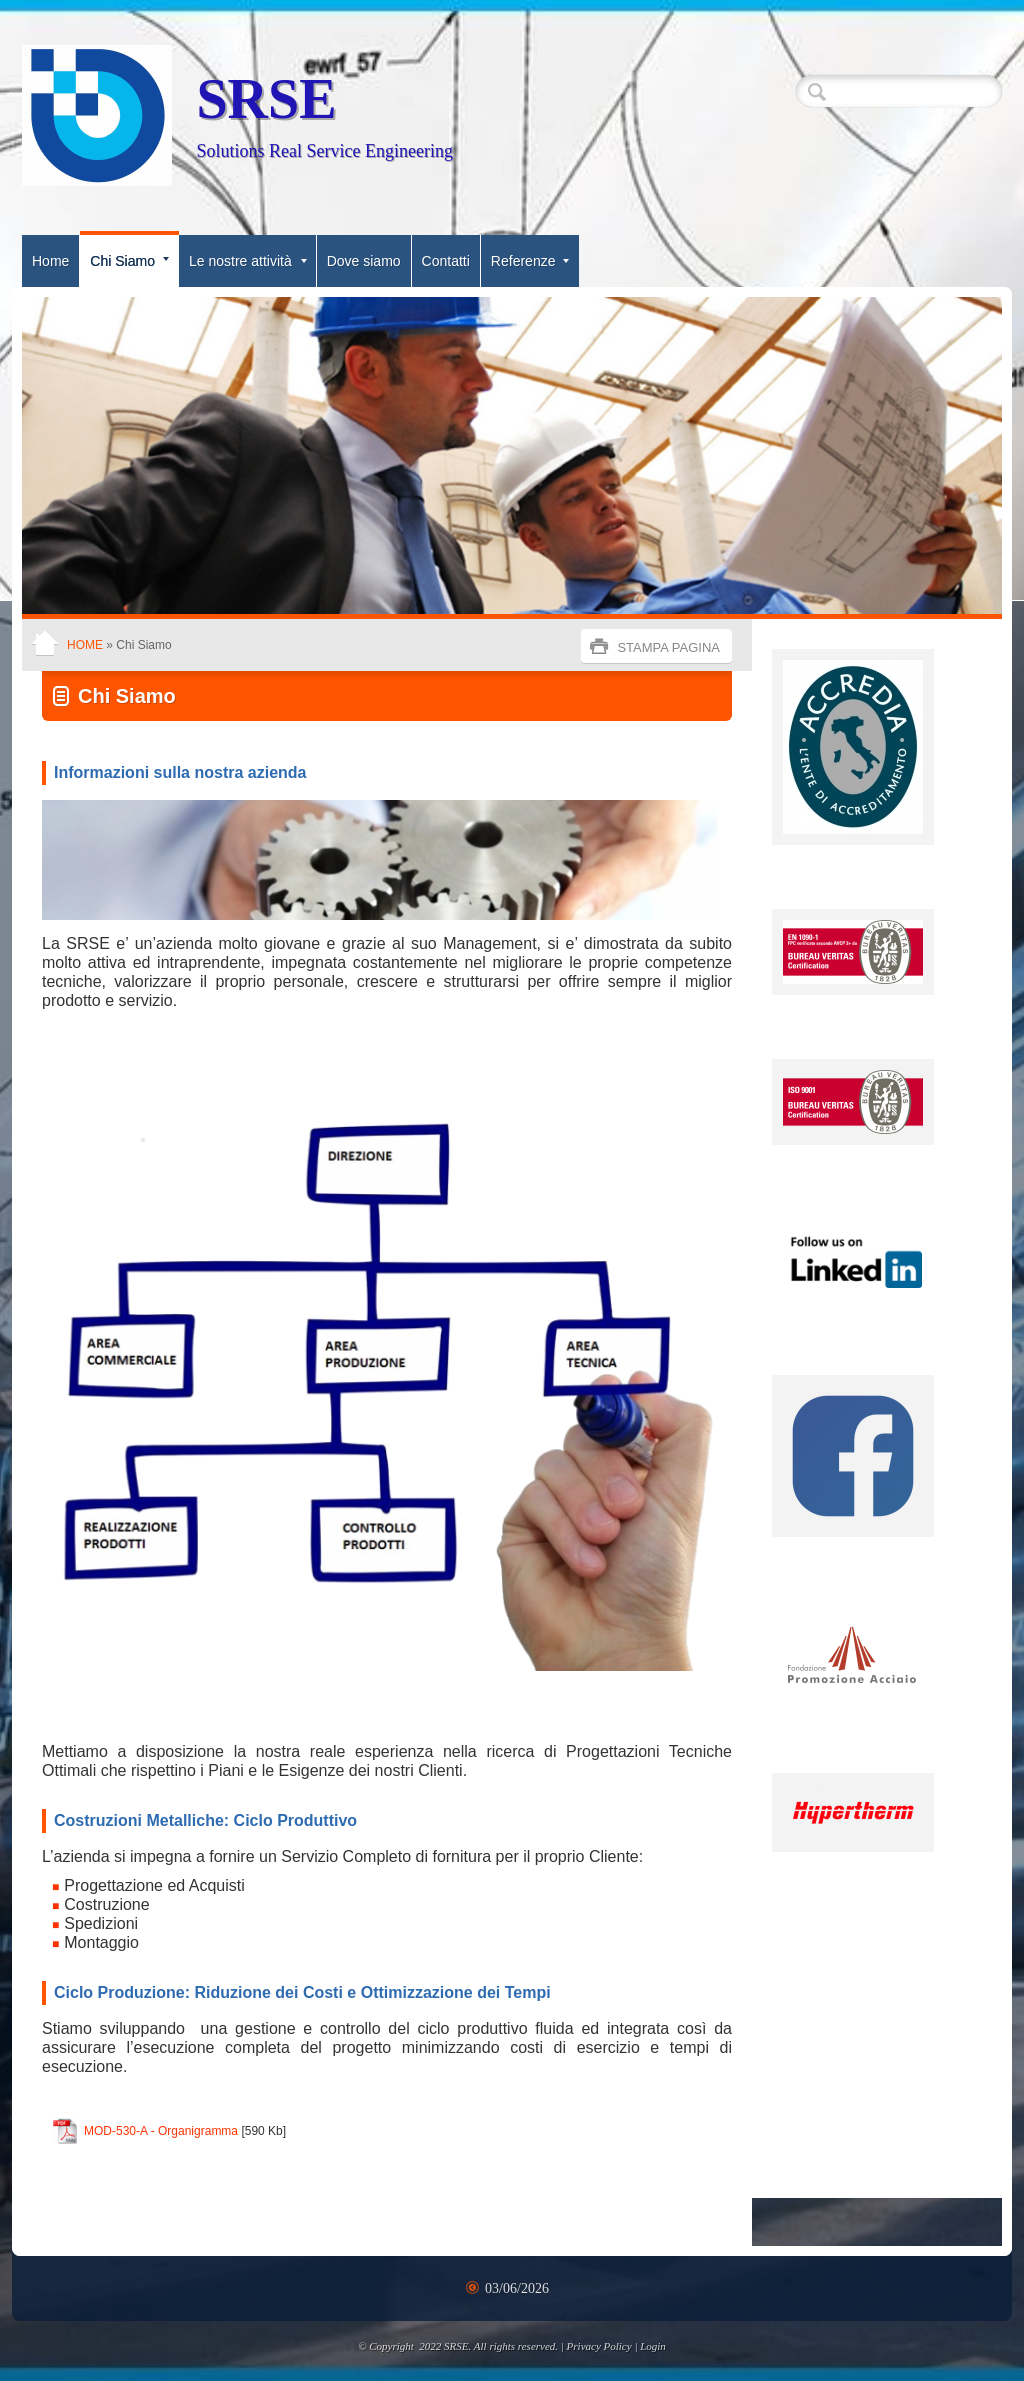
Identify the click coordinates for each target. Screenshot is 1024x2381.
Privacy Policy (599, 2346)
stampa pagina (668, 647)
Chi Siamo (129, 261)
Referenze (530, 261)
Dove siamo (364, 261)
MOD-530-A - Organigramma (161, 2131)
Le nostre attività (248, 261)
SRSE (266, 99)
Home (50, 261)
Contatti (446, 261)
